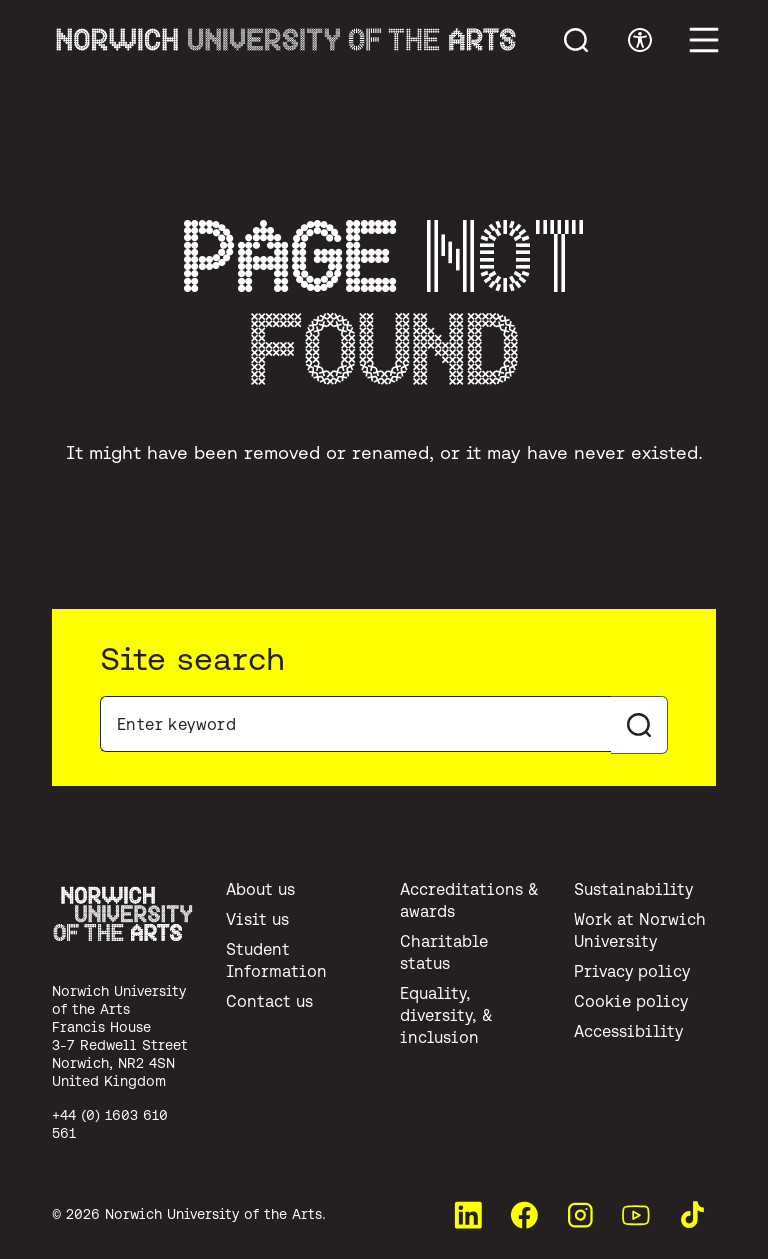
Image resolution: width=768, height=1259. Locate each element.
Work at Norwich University (640, 930)
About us (260, 889)
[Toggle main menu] (704, 40)
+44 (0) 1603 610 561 (110, 1124)
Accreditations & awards (469, 900)
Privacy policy (632, 971)
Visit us (257, 919)
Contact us (269, 1001)
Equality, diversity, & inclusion (446, 1015)
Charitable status (444, 952)
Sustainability (633, 889)
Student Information (276, 960)
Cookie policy (631, 1001)
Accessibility (628, 1031)
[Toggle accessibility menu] (640, 40)
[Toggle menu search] (576, 40)
